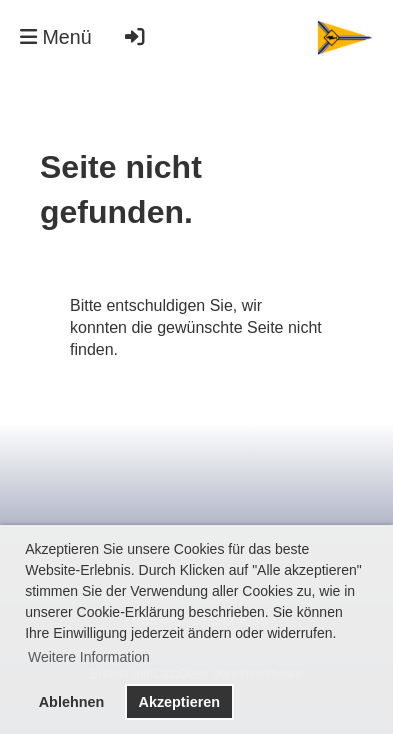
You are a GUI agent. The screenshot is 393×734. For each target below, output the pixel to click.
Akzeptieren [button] (179, 702)
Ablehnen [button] (72, 702)
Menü (56, 37)
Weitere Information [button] (89, 657)
